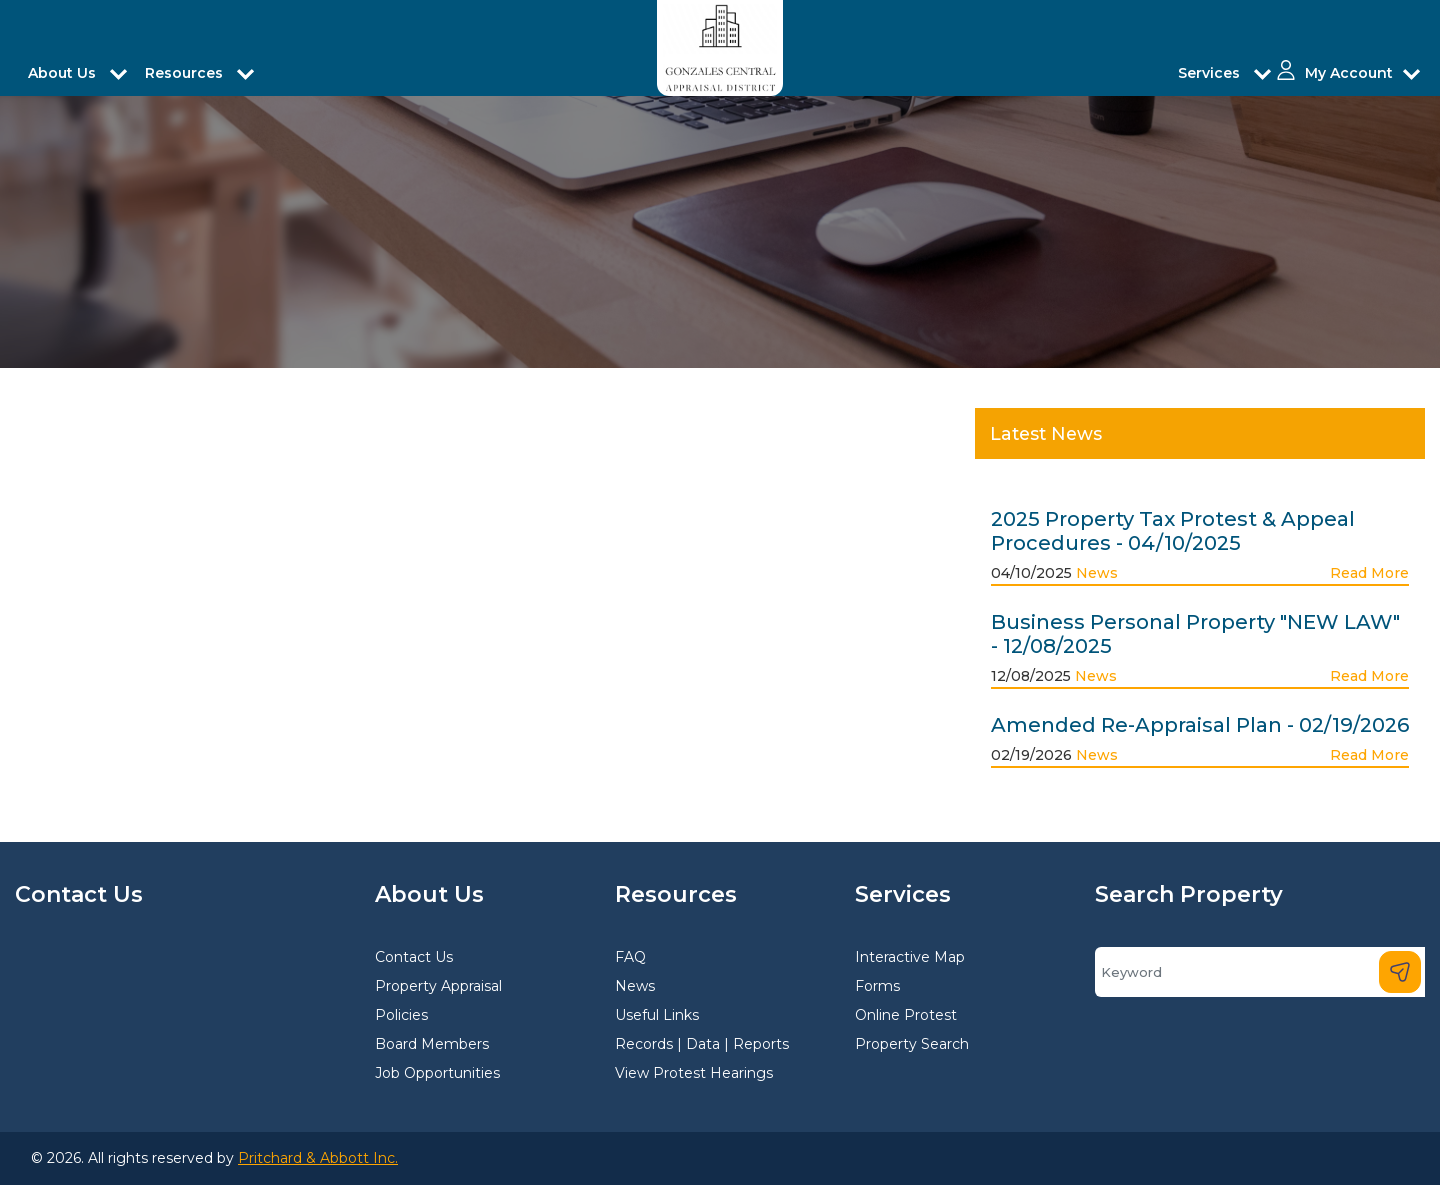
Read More (1369, 573)
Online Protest (906, 1015)
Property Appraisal (438, 986)
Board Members (432, 1044)
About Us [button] (64, 73)
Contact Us (414, 957)
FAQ (630, 957)
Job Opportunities (437, 1073)
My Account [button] (1349, 73)
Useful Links (657, 1015)
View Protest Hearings (694, 1073)
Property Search (912, 1044)
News (1097, 573)
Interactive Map (910, 957)
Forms (877, 986)
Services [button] (1211, 73)
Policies (401, 1015)
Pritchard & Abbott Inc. (318, 1158)
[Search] (1260, 972)
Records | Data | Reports (702, 1044)
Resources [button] (186, 73)
